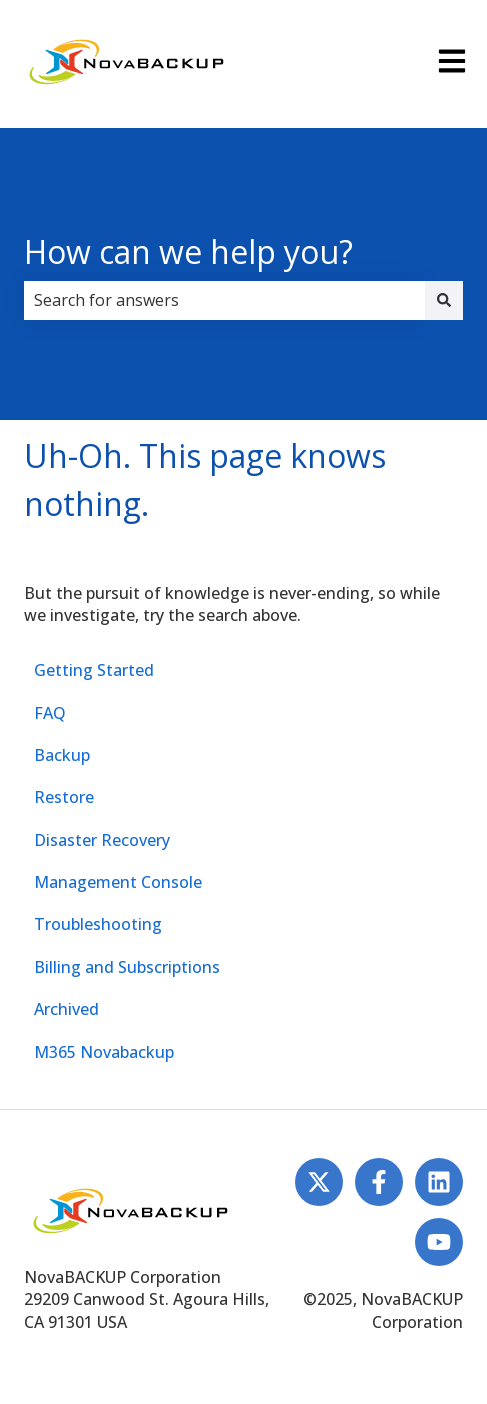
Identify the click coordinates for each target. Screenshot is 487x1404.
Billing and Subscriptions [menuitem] (127, 967)
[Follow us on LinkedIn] (439, 1182)
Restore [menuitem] (64, 797)
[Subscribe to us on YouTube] (439, 1242)
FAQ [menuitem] (50, 713)
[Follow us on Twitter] (319, 1182)
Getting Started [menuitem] (94, 670)
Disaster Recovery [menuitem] (102, 840)
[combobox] (224, 300)
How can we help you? (188, 251)
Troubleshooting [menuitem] (98, 924)
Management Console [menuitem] (118, 882)
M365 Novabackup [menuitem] (104, 1052)
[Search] (444, 300)
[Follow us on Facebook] (379, 1182)
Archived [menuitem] (66, 1009)
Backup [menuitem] (62, 755)
